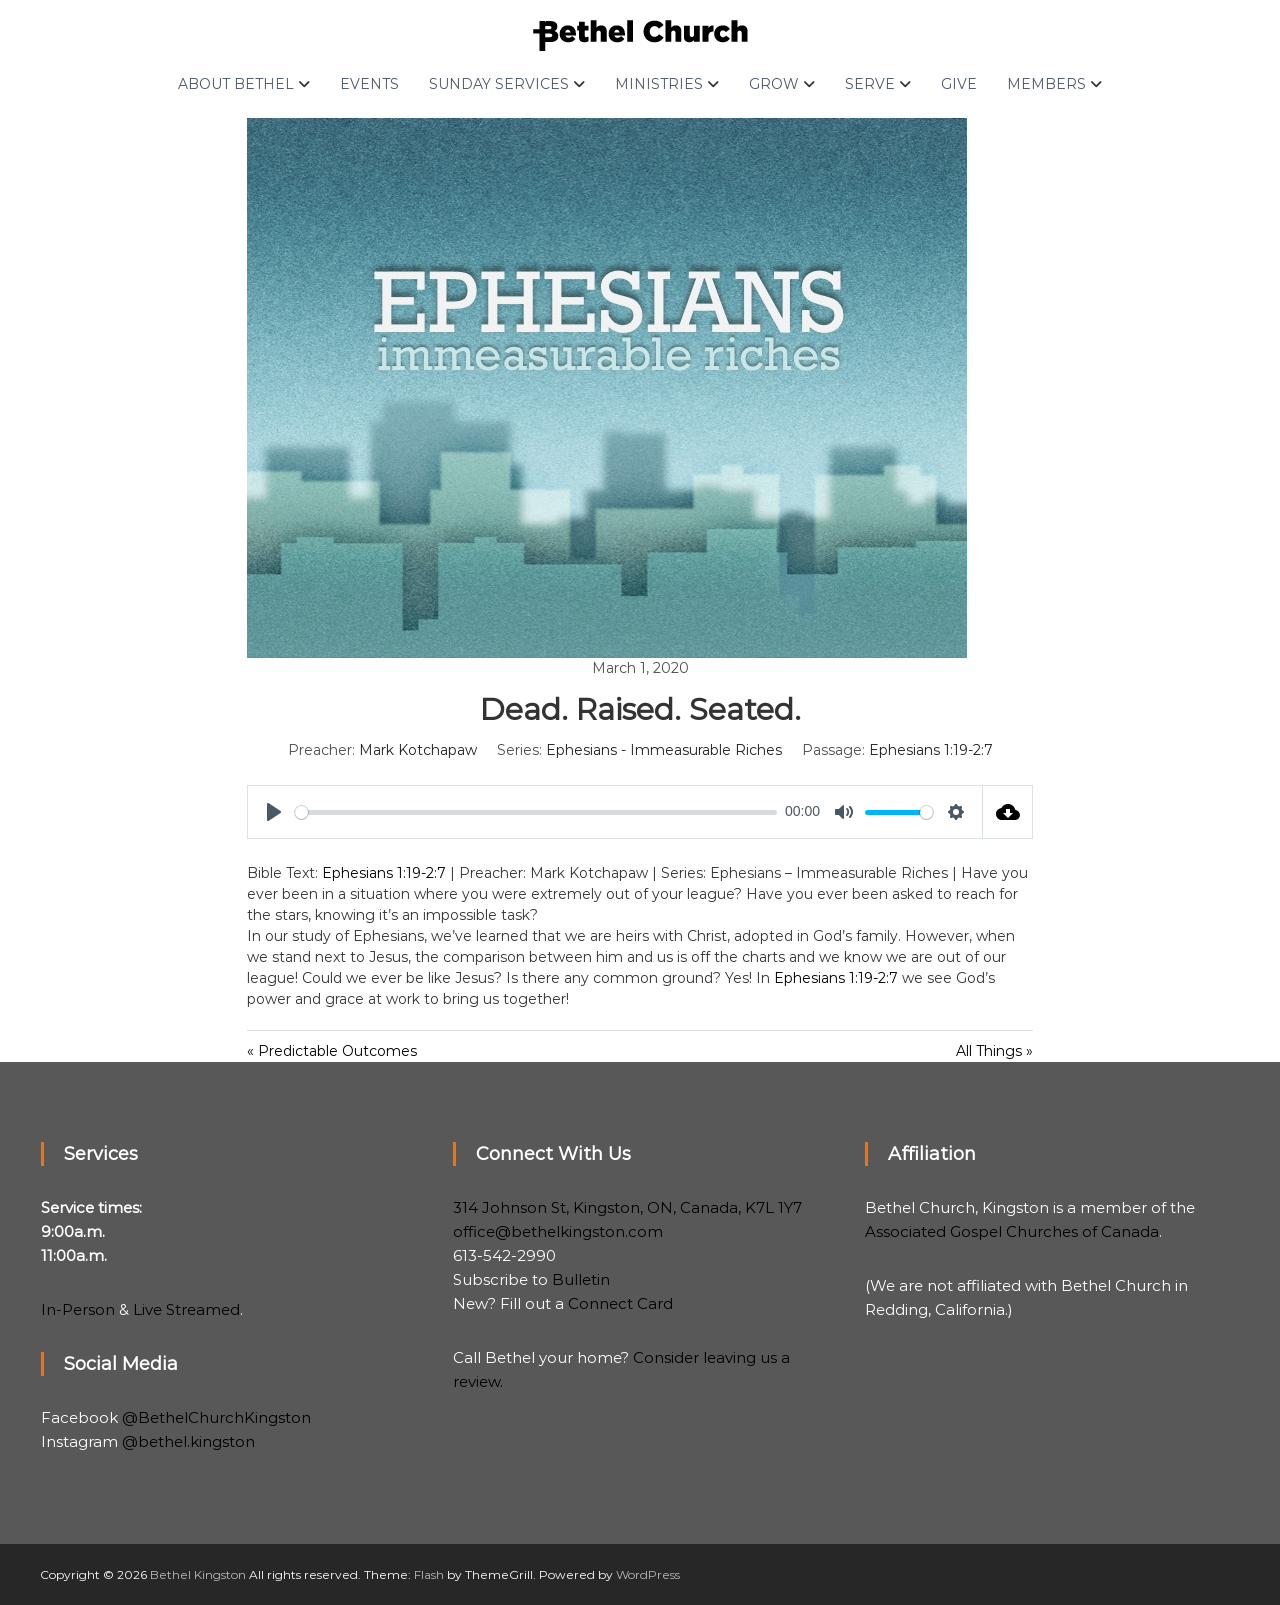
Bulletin (581, 1279)
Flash (429, 1574)
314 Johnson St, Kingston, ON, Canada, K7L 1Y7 (627, 1207)
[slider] (536, 812)
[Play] (274, 812)
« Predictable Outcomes (332, 1051)
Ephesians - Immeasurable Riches (664, 750)
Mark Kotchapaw (418, 750)
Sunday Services (499, 84)
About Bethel (236, 84)
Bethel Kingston (198, 1574)
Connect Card (620, 1303)
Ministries (659, 84)
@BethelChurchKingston (216, 1417)
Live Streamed (186, 1309)
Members (1046, 84)
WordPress (648, 1574)
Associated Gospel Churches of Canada (1012, 1231)
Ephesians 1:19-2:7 (931, 750)
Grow (774, 84)
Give (959, 84)
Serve (870, 84)
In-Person (78, 1309)
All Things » (994, 1051)
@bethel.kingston (188, 1441)
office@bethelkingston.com (558, 1231)
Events (369, 84)
